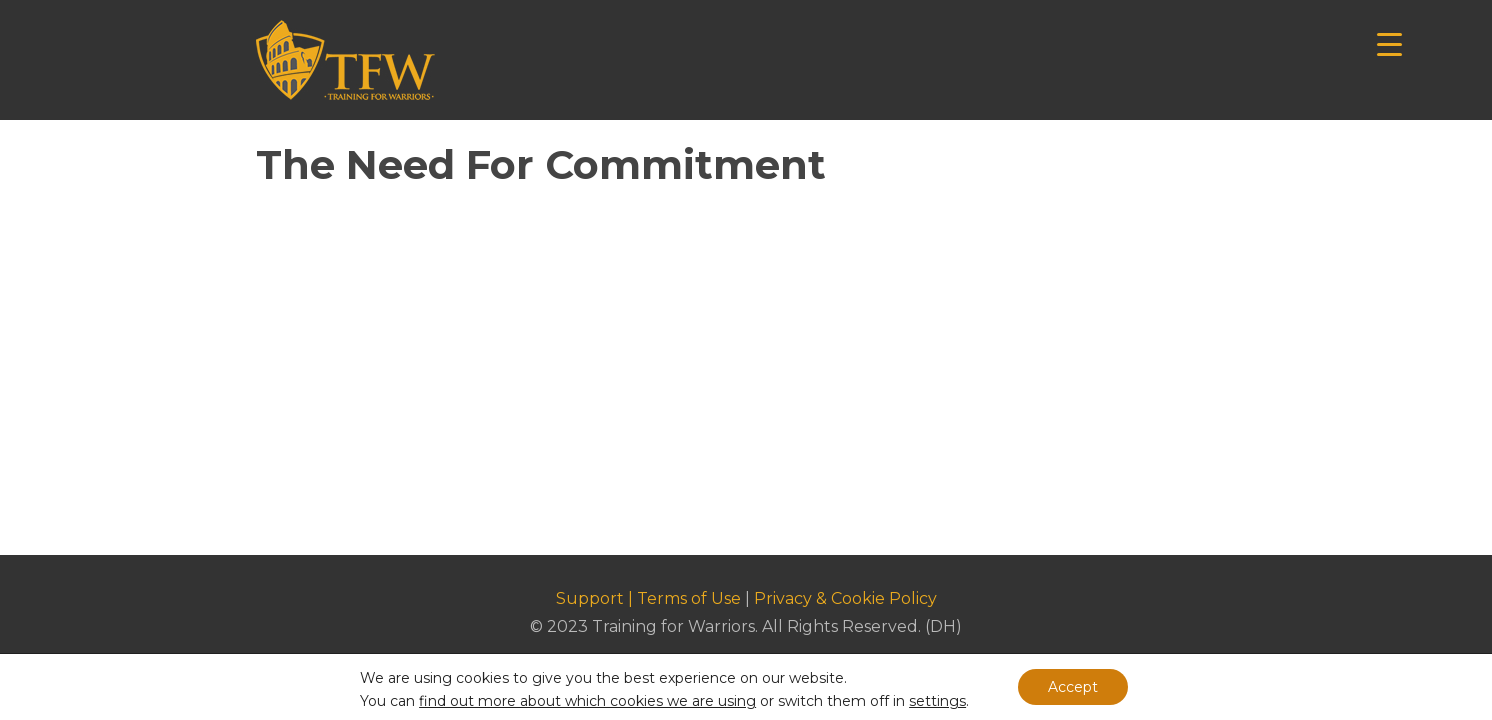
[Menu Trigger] (1389, 42)
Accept (1073, 687)
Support (590, 598)
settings (937, 701)
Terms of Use (689, 598)
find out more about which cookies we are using (587, 701)
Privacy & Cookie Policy (845, 598)
